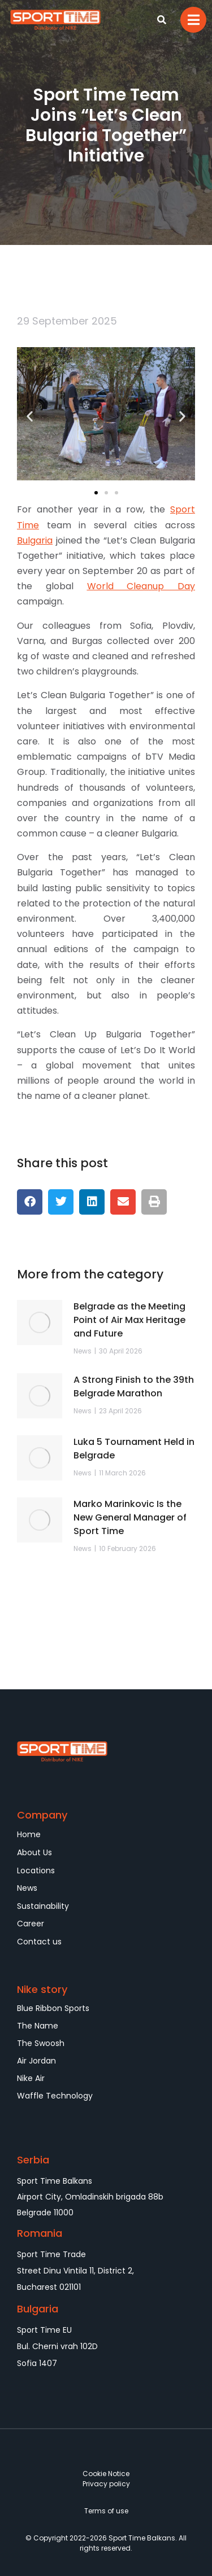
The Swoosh (40, 2043)
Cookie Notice (106, 2473)
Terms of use (106, 2511)
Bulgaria (35, 540)
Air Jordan (36, 2060)
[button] (30, 416)
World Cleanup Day (141, 586)
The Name (37, 2025)
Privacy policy (106, 2484)
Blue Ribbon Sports (53, 2008)
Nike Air (31, 2078)
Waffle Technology (55, 2095)
